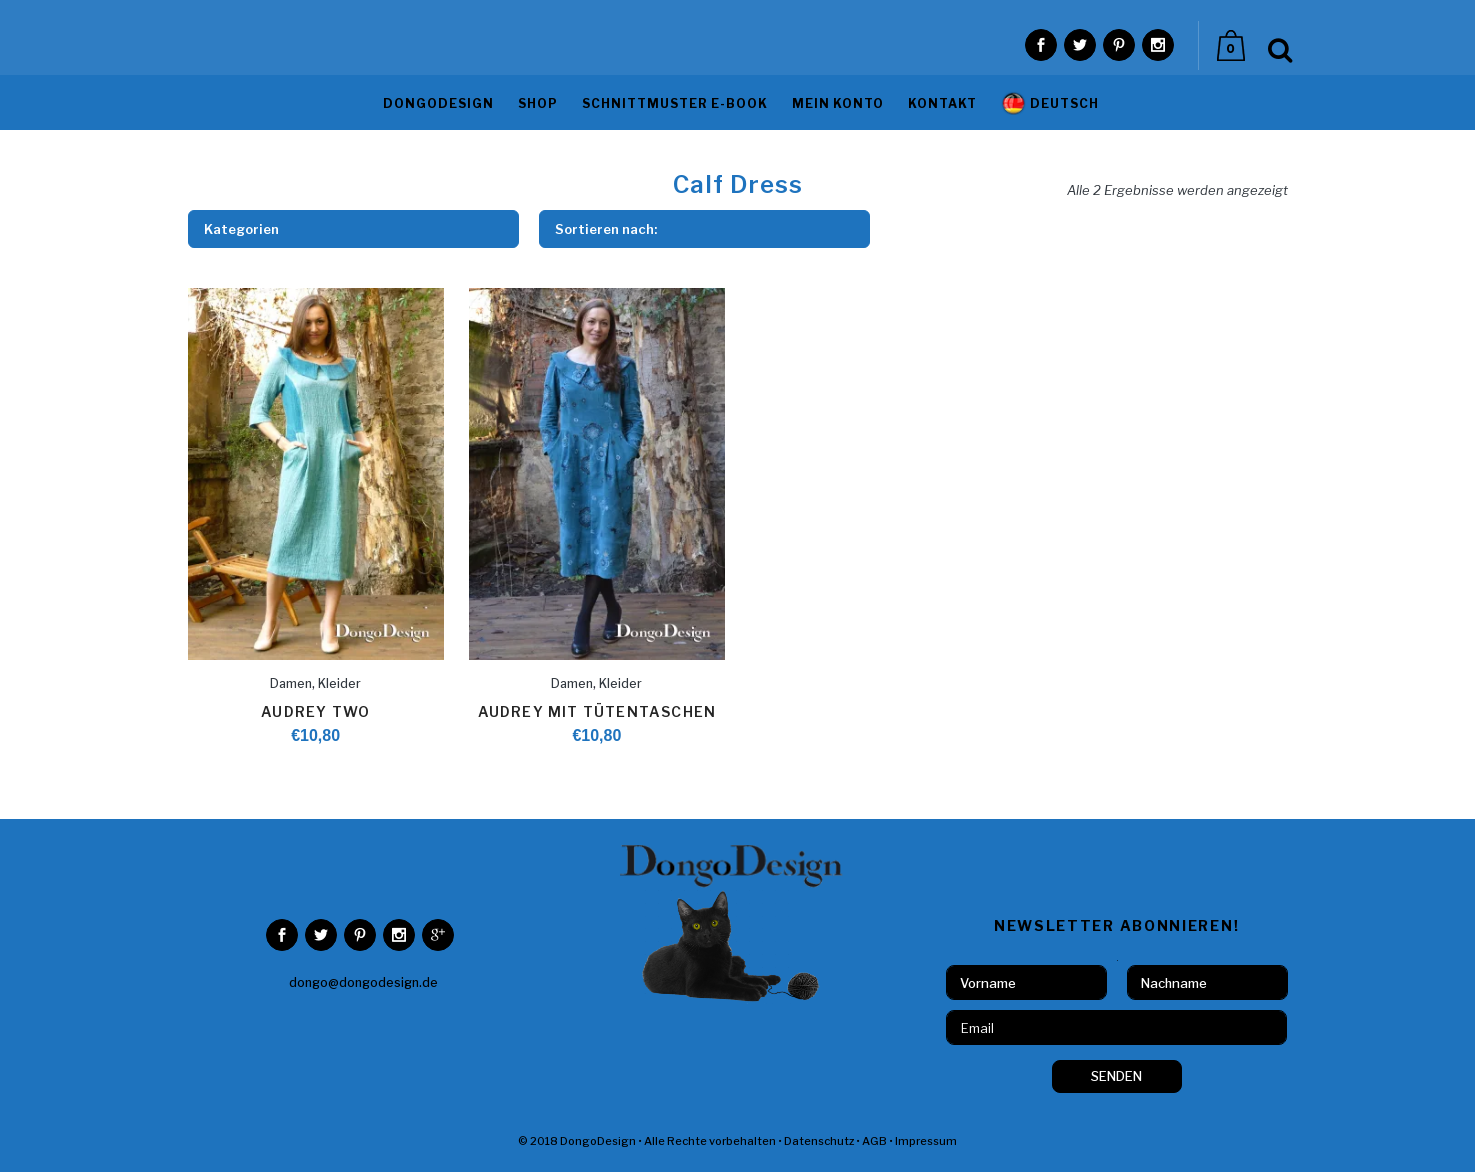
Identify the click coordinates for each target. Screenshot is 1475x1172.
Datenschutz (819, 1141)
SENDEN (1116, 1076)
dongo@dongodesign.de (363, 982)
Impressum (926, 1141)
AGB (874, 1141)
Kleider (339, 683)
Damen (291, 683)
